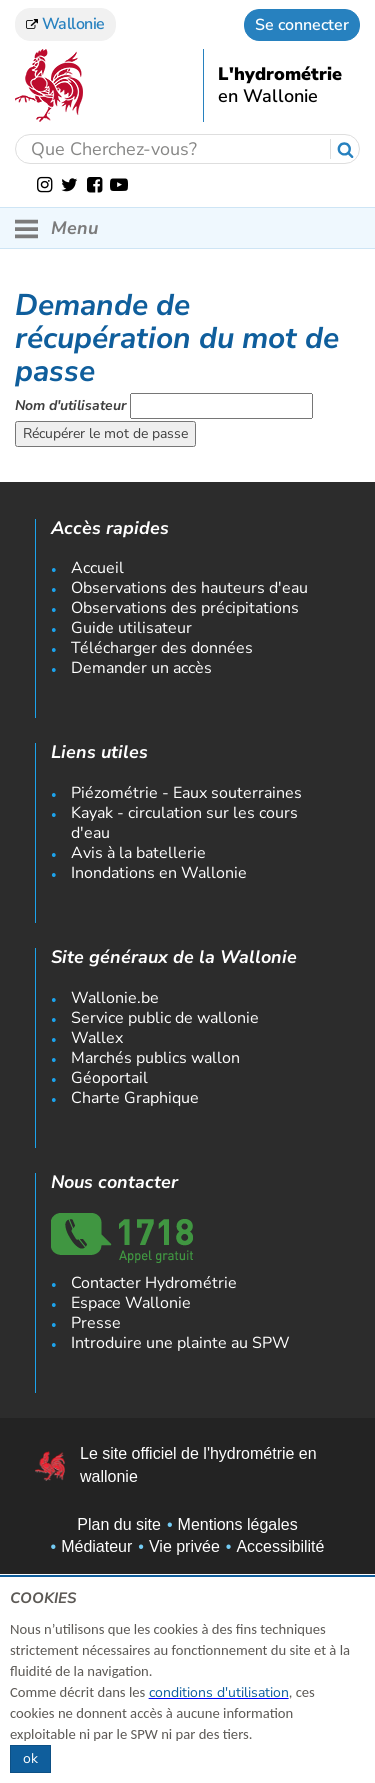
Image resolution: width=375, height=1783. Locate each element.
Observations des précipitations (185, 608)
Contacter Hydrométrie (154, 1283)
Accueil (97, 568)
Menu (56, 228)
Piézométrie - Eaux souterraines (186, 793)
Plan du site (119, 1524)
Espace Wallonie (131, 1303)
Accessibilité (280, 1546)
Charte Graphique (135, 1098)
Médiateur (96, 1546)
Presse (96, 1323)
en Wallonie (268, 97)
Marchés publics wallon (155, 1058)
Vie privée (184, 1546)
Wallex (97, 1038)
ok (30, 1758)
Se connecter (302, 25)
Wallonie (65, 24)
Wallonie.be (115, 998)
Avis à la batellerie (138, 853)
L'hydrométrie (280, 75)
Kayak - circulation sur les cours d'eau (184, 823)
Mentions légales (238, 1524)
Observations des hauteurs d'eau (189, 588)
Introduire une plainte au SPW (180, 1343)
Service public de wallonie (165, 1018)
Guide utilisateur (131, 628)
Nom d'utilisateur (70, 405)
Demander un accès (141, 668)
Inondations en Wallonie (159, 873)
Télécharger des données (162, 648)
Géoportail (109, 1078)
